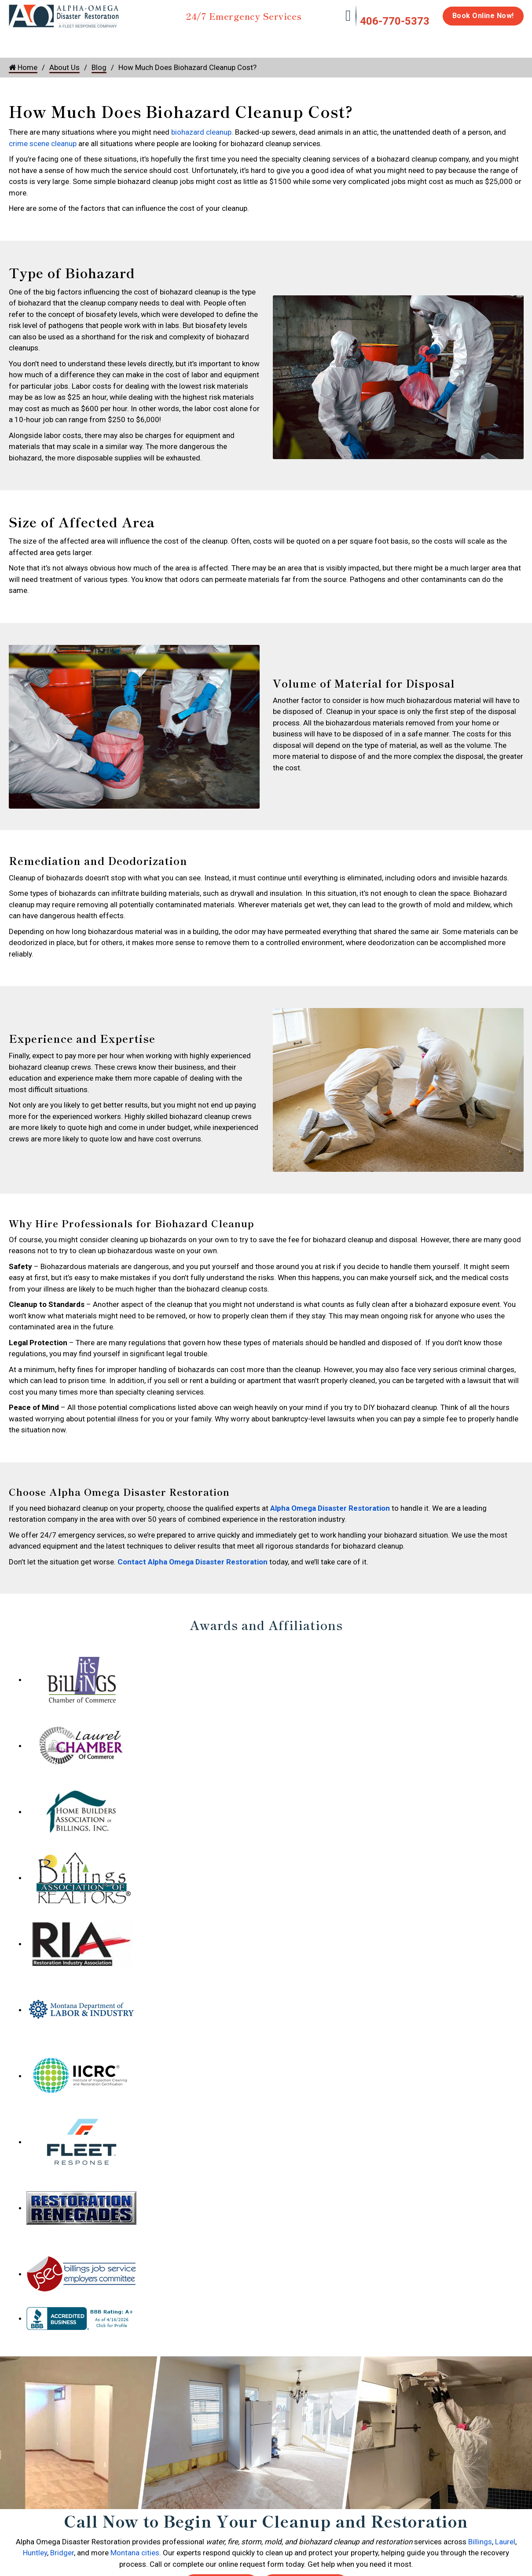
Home (19, 41)
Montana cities (134, 2552)
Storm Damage (146, 45)
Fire (99, 41)
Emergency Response (378, 45)
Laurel (505, 2541)
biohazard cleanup (201, 132)
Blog (99, 67)
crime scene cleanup (43, 143)
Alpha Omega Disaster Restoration (330, 1508)
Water (56, 41)
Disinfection (262, 41)
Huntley (35, 2552)
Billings (480, 2541)
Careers (459, 41)
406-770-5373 (394, 21)
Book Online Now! (483, 15)
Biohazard (316, 41)
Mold (207, 41)
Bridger (62, 2552)
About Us (500, 45)
